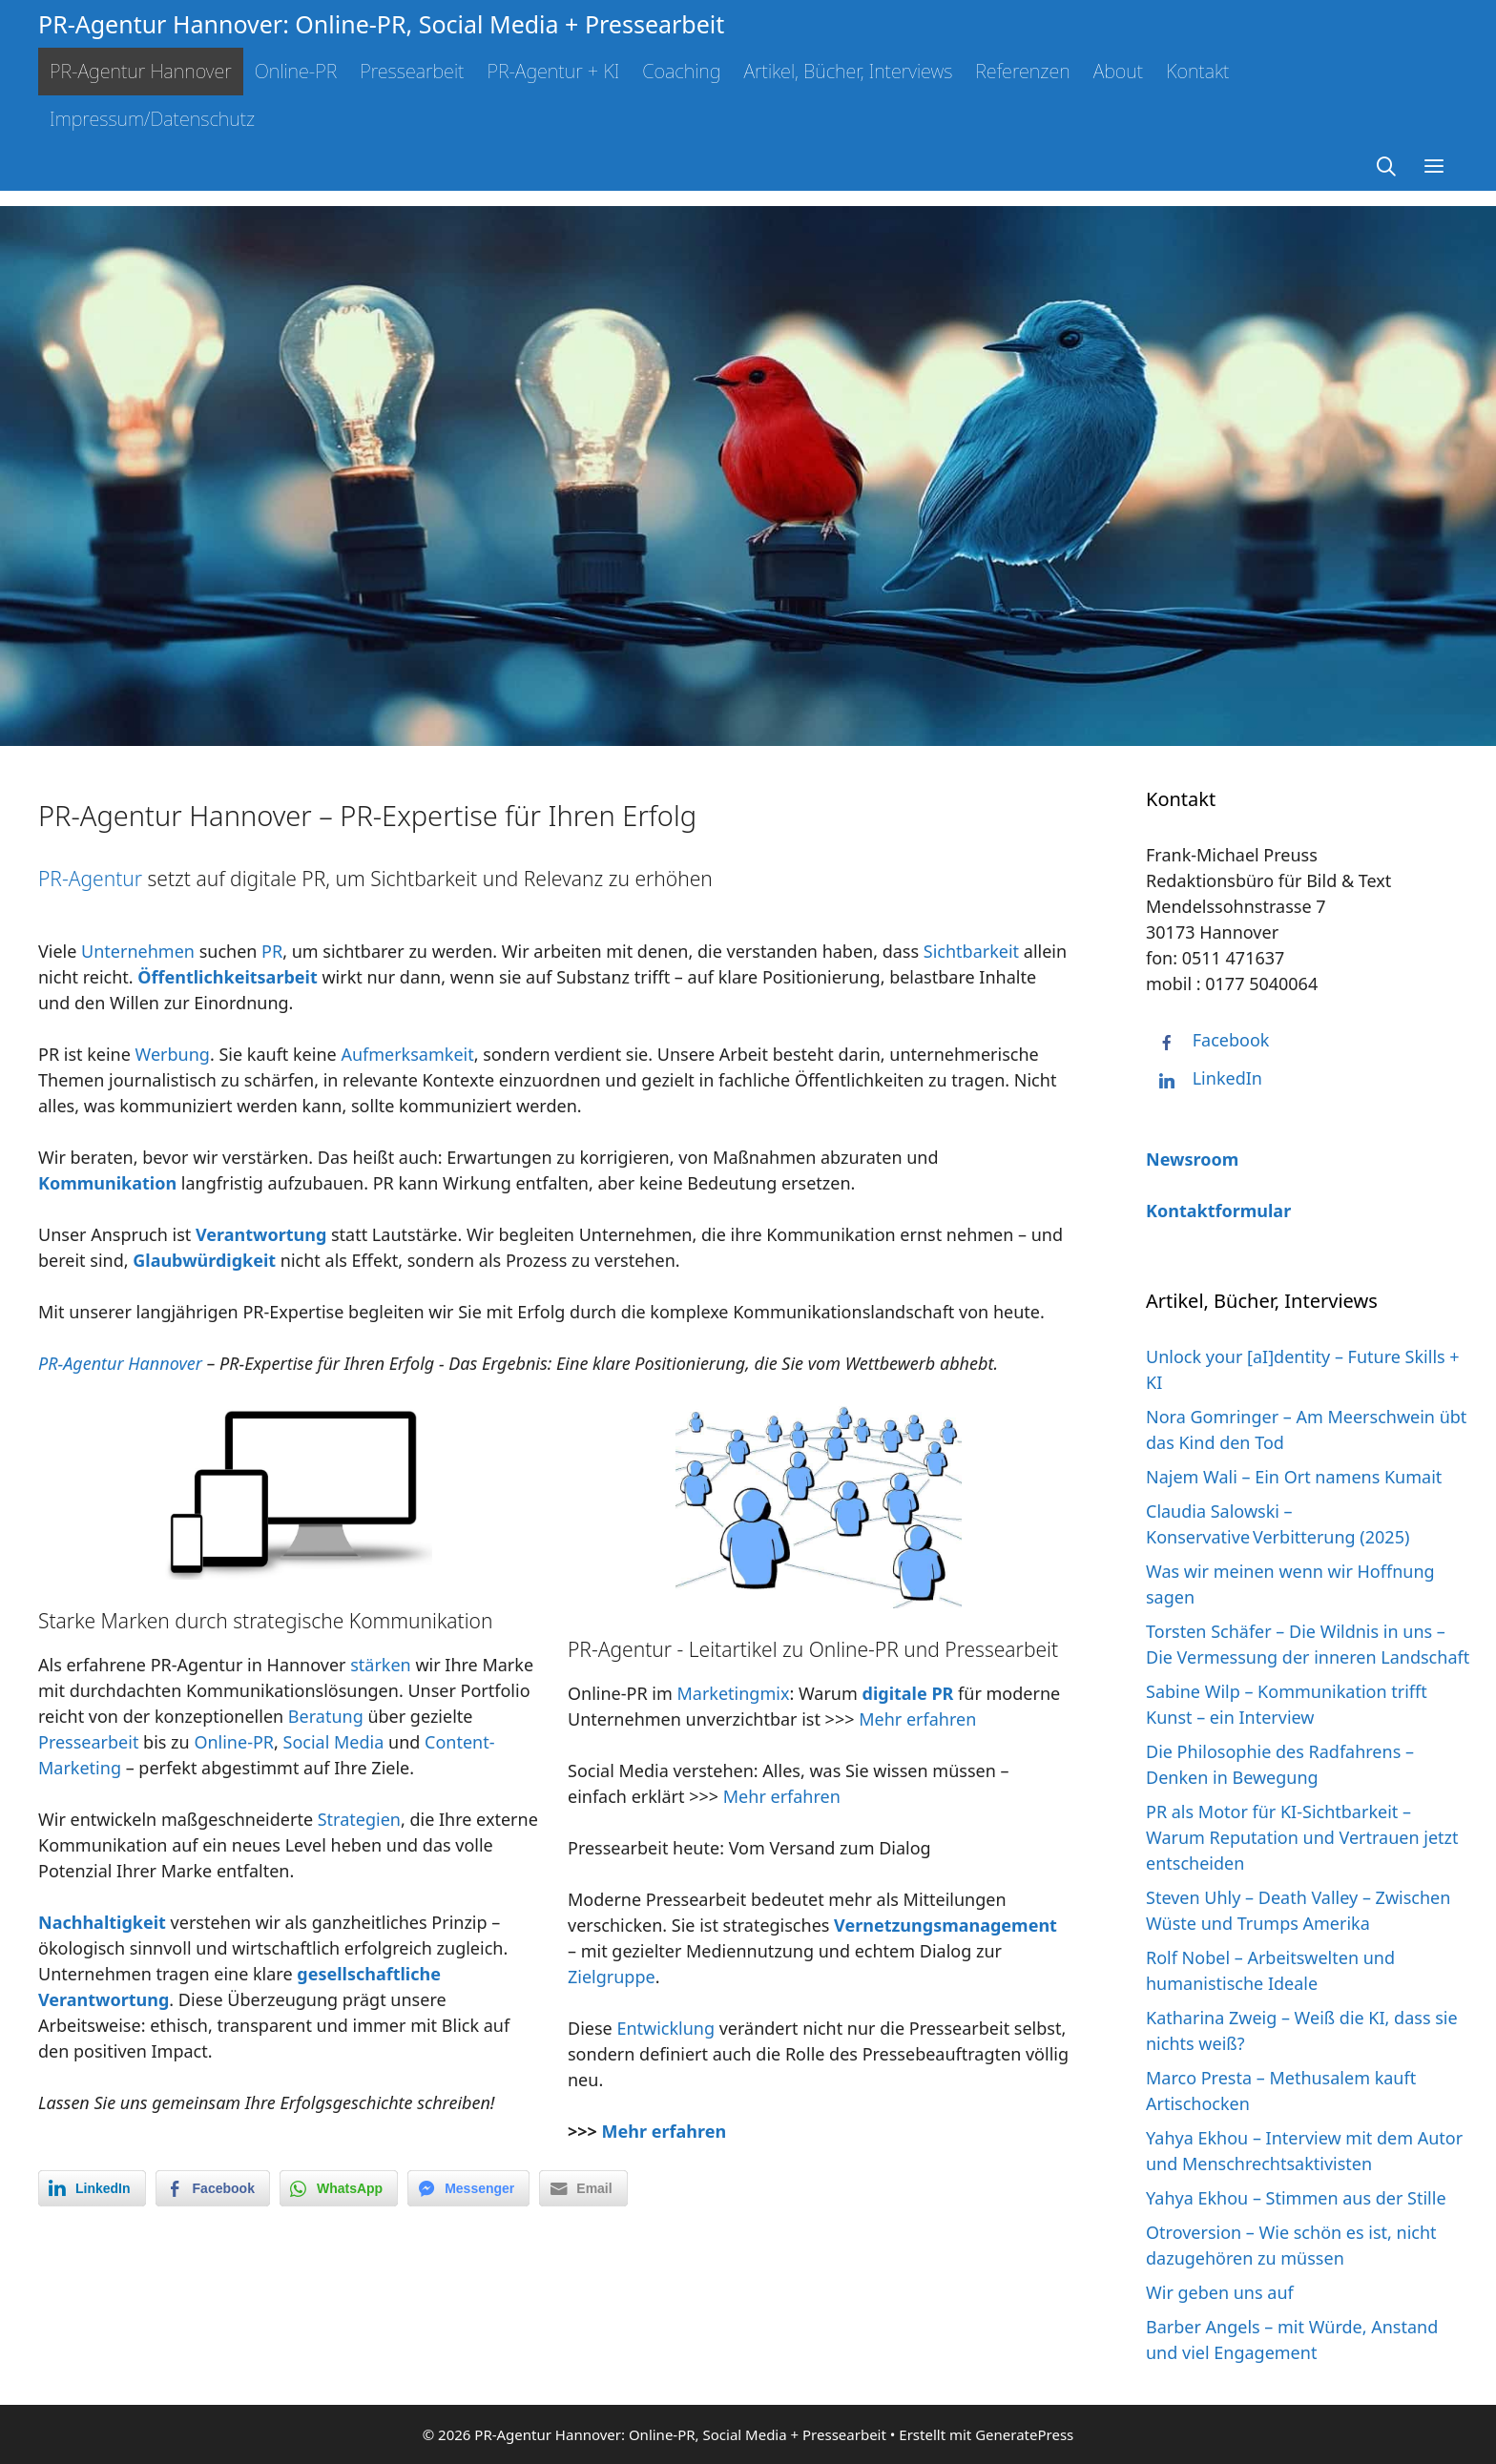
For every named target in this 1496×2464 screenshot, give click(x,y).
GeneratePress (1024, 2434)
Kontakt (1197, 71)
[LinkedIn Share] (92, 2188)
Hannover (165, 1363)
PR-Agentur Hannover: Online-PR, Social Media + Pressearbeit (381, 24)
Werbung (172, 1054)
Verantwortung (261, 1234)
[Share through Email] (583, 2188)
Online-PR (296, 71)
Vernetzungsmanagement (945, 1925)
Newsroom (1192, 1159)
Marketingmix (732, 1693)
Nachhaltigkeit (102, 1922)
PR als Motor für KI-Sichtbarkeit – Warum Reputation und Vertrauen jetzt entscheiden (1302, 1837)
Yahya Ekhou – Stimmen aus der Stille (1296, 2197)
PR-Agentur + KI (553, 71)
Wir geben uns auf (1220, 2292)
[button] (1434, 167)
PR (271, 951)
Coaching (681, 71)
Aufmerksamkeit (407, 1054)
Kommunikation (107, 1182)
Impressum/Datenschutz (152, 119)
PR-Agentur (90, 878)
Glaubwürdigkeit (204, 1260)
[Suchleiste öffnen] (1387, 167)
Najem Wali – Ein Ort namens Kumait (1294, 1476)
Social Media (333, 1741)
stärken (380, 1664)
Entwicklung (665, 2028)
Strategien (359, 1819)
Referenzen (1022, 71)
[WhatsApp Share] (339, 2188)
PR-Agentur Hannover (141, 71)
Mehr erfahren (917, 1719)
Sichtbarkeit (971, 951)
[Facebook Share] (213, 2188)
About (1118, 71)
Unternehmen (138, 951)
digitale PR (908, 1693)
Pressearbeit (412, 71)
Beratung (326, 1716)
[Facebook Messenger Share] (468, 2188)
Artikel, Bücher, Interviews (847, 71)
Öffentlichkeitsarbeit (227, 976)
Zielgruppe (611, 1976)
